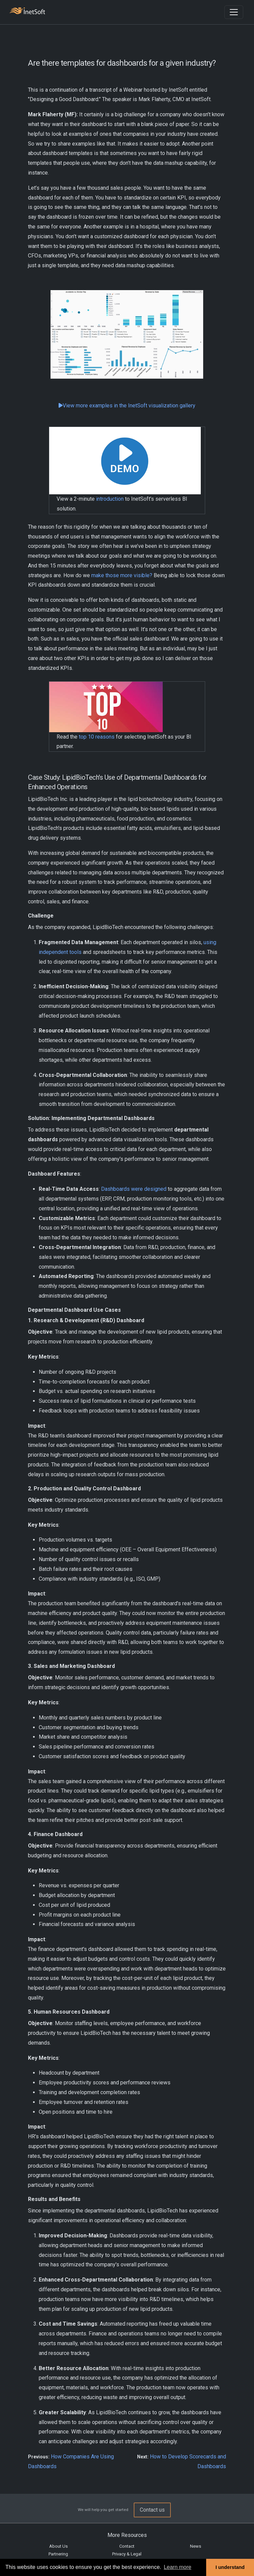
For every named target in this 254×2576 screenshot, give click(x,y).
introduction (110, 499)
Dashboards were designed (133, 1189)
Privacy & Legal (126, 2553)
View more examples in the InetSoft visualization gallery (127, 405)
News (195, 2546)
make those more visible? (121, 575)
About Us (58, 2546)
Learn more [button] (177, 2567)
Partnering (58, 2553)
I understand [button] (230, 2567)
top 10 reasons (97, 737)
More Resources (127, 2535)
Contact (126, 2546)
